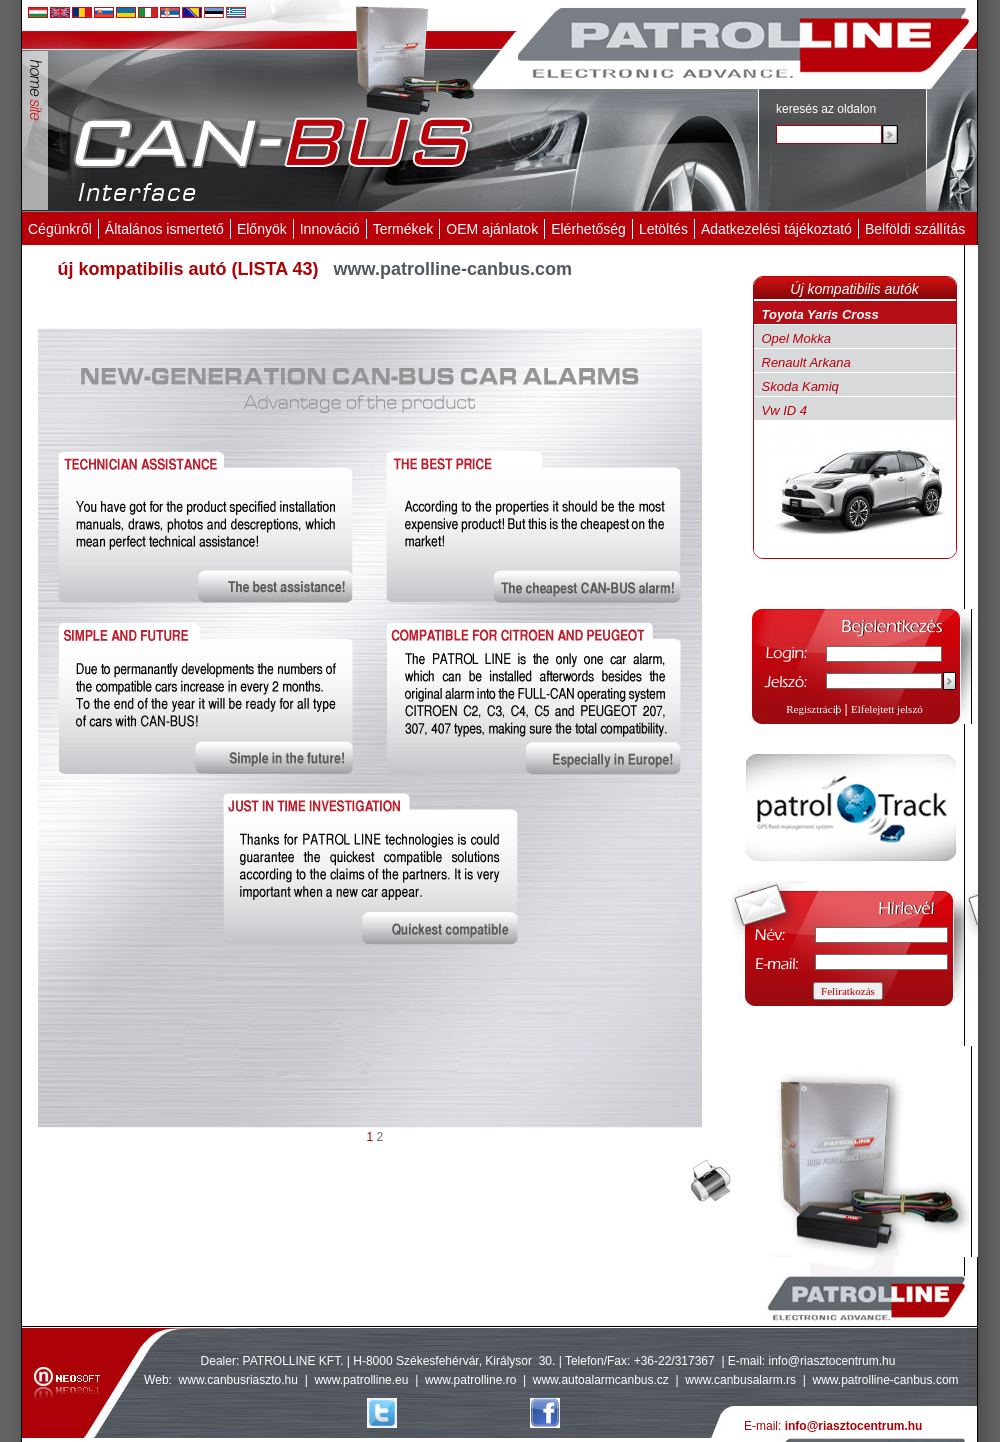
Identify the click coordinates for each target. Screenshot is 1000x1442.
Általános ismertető (164, 229)
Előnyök (262, 229)
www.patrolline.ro (470, 1380)
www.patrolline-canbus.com (885, 1380)
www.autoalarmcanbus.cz (601, 1380)
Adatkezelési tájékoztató (776, 229)
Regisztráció (813, 709)
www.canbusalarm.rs (742, 1380)
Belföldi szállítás (915, 229)
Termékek (403, 229)
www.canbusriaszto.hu (238, 1380)
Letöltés (663, 229)
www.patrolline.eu (361, 1380)
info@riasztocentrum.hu (832, 1361)
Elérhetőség (588, 229)
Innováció (330, 229)
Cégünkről (60, 229)
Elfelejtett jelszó (887, 709)
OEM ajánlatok (492, 229)
